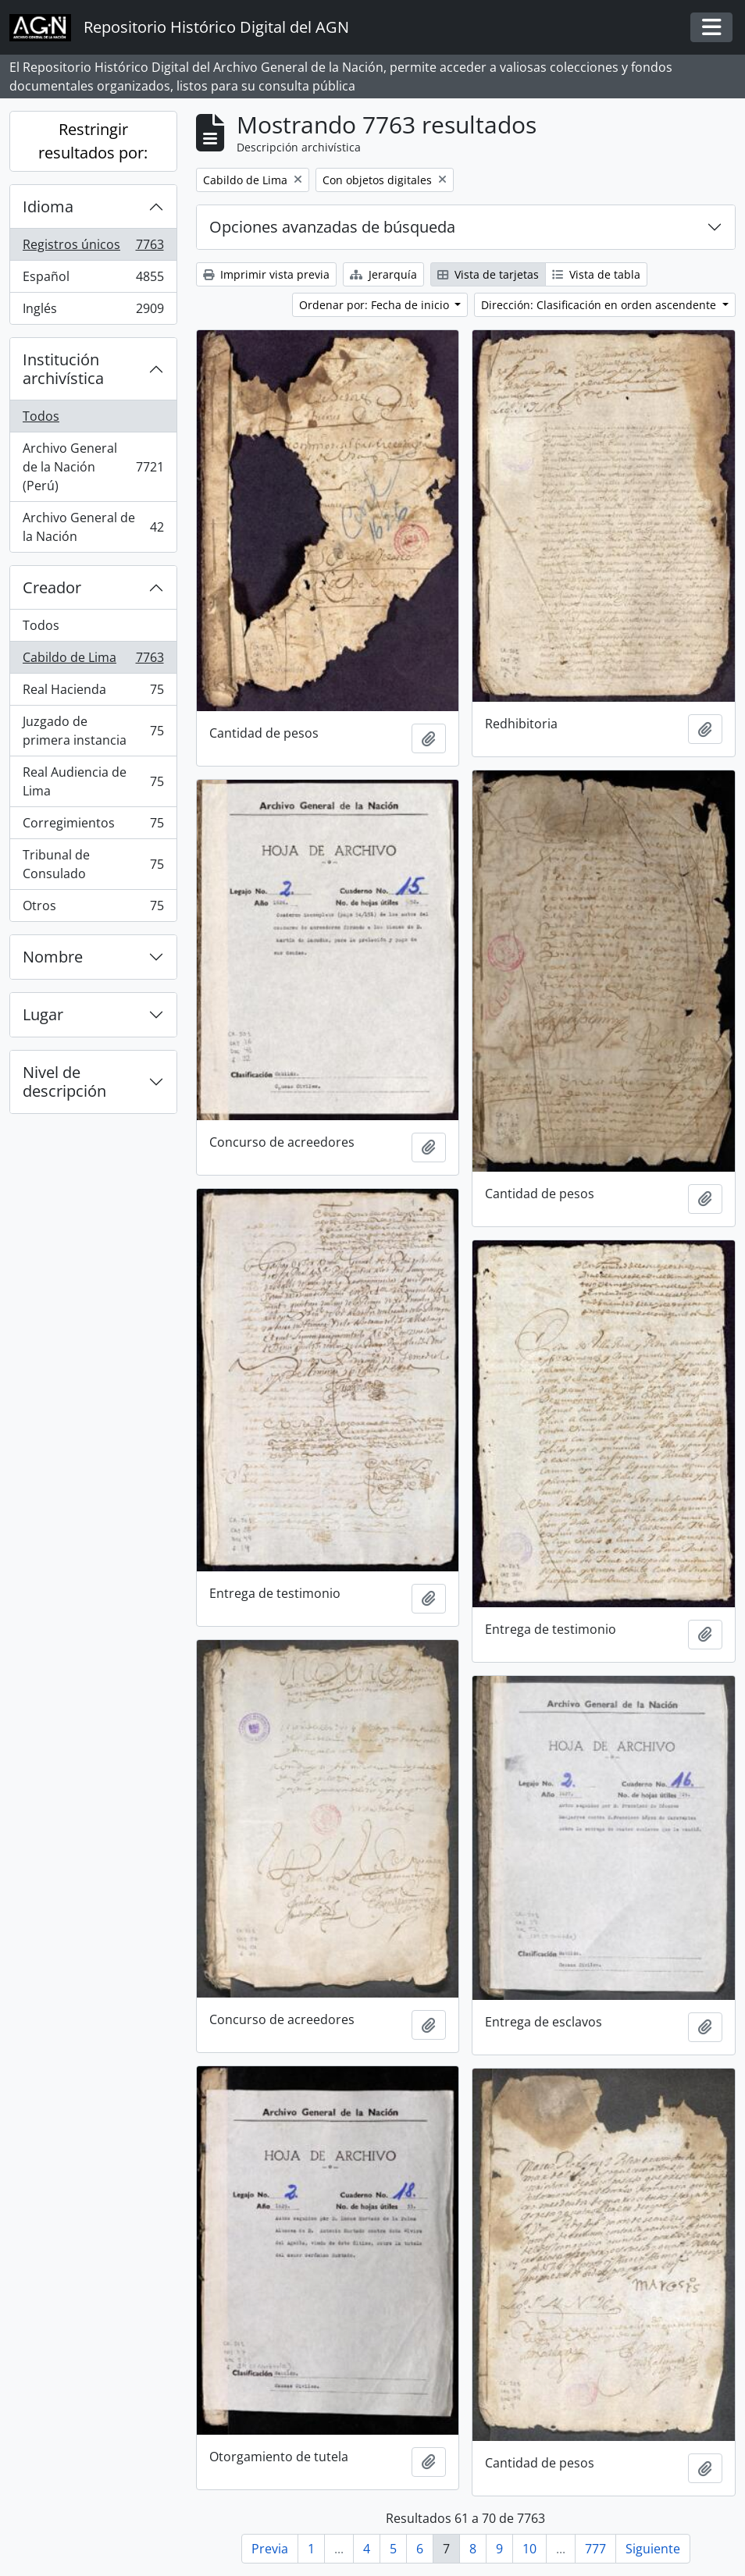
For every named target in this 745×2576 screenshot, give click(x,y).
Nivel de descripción (64, 1081)
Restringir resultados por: (93, 141)
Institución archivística (63, 369)
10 (529, 2548)
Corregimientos (93, 826)
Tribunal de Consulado (93, 864)
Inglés (93, 311)
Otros (93, 908)
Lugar (43, 1014)
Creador (52, 587)
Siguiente (653, 2548)
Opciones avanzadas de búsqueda (332, 226)
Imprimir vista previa (266, 274)
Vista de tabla (596, 274)
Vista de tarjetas (488, 274)
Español (93, 280)
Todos (41, 416)
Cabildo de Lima (93, 661)
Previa (269, 2548)
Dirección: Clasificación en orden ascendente (600, 304)
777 (595, 2548)
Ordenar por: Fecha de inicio (375, 304)
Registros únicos (93, 248)
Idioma (48, 206)
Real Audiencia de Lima (93, 781)
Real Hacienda (93, 693)
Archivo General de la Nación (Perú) (93, 466)
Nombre (53, 956)
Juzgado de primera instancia (93, 731)
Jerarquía (383, 274)
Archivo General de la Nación (93, 527)
